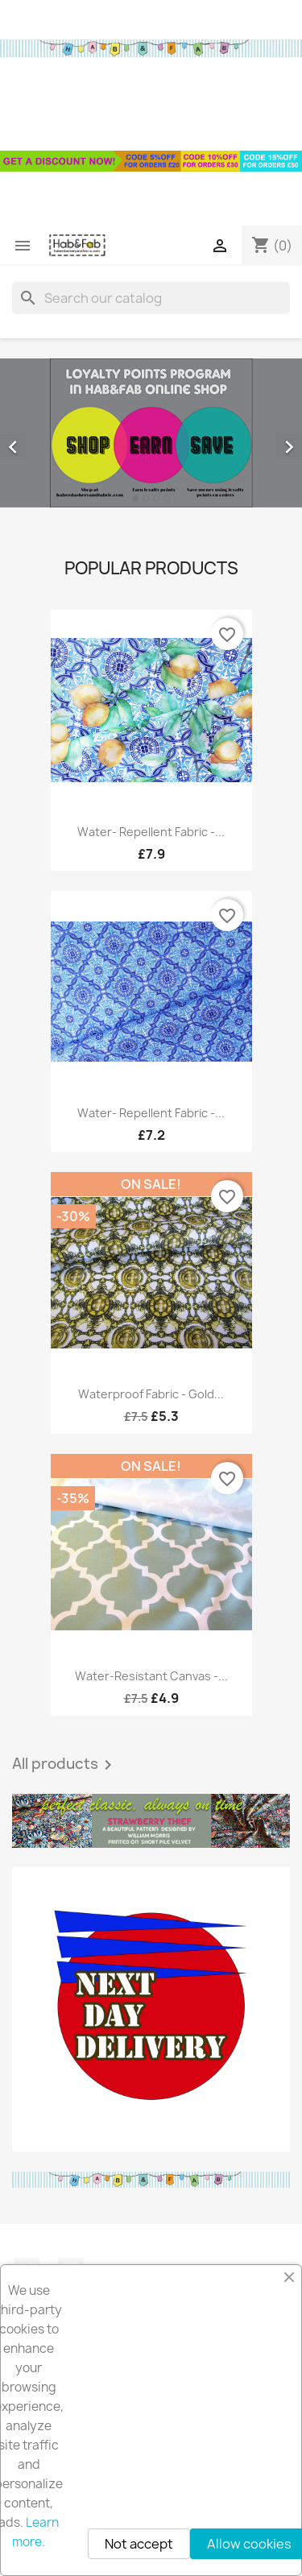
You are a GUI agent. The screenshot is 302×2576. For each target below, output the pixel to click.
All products (65, 1765)
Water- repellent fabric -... (151, 831)
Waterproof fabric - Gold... (151, 1394)
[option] (151, 432)
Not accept (139, 2544)
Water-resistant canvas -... (151, 1676)
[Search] (151, 298)
